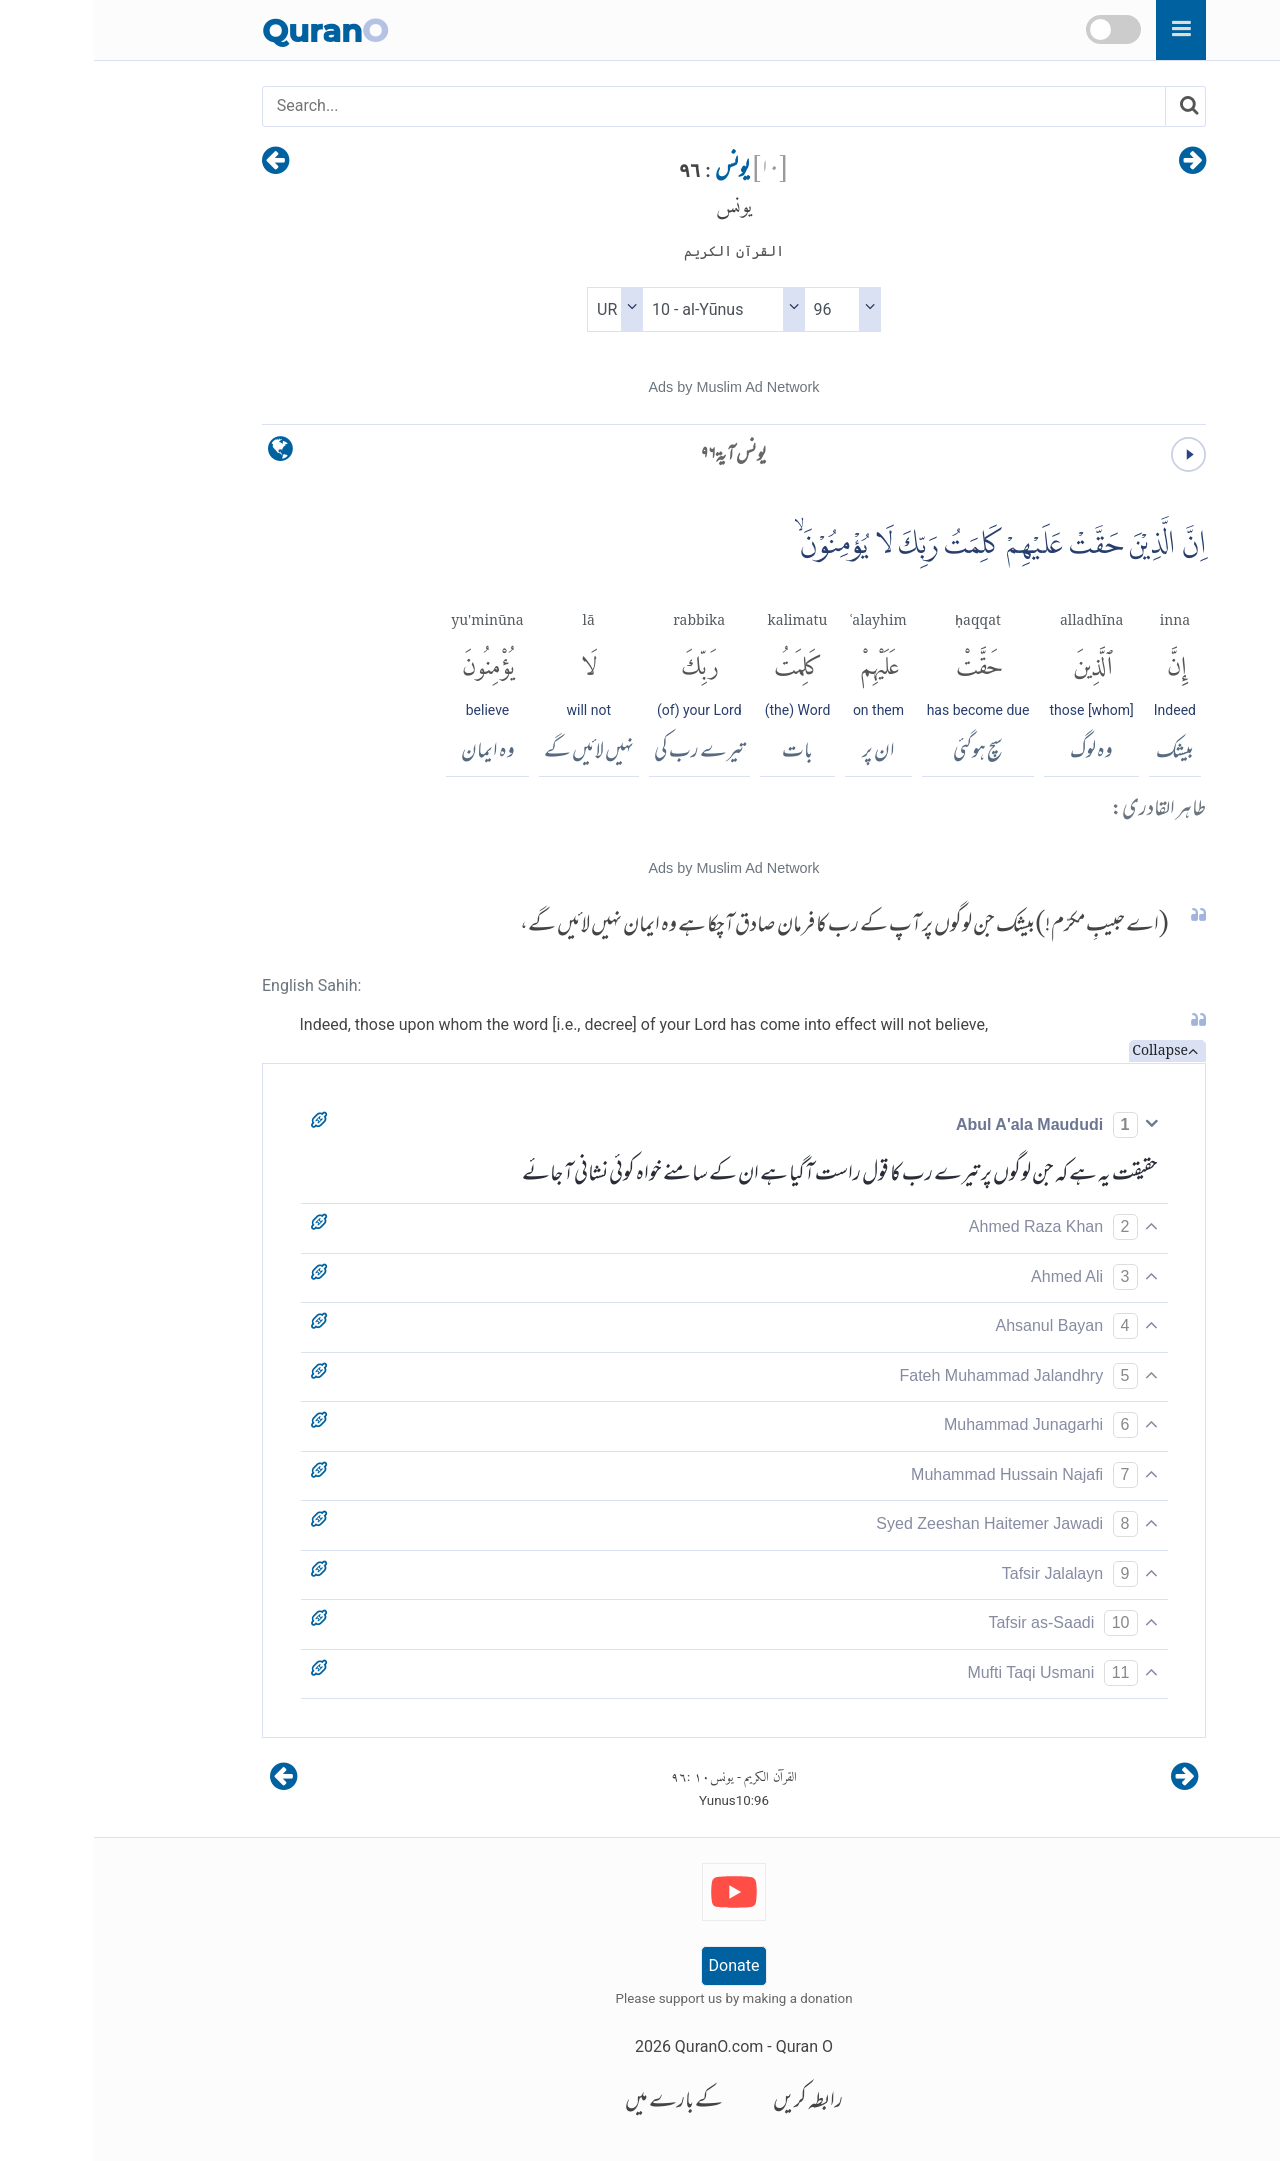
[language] (186, 453)
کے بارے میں (580, 2102)
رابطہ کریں (714, 2102)
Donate (640, 1965)
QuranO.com (625, 2046)
